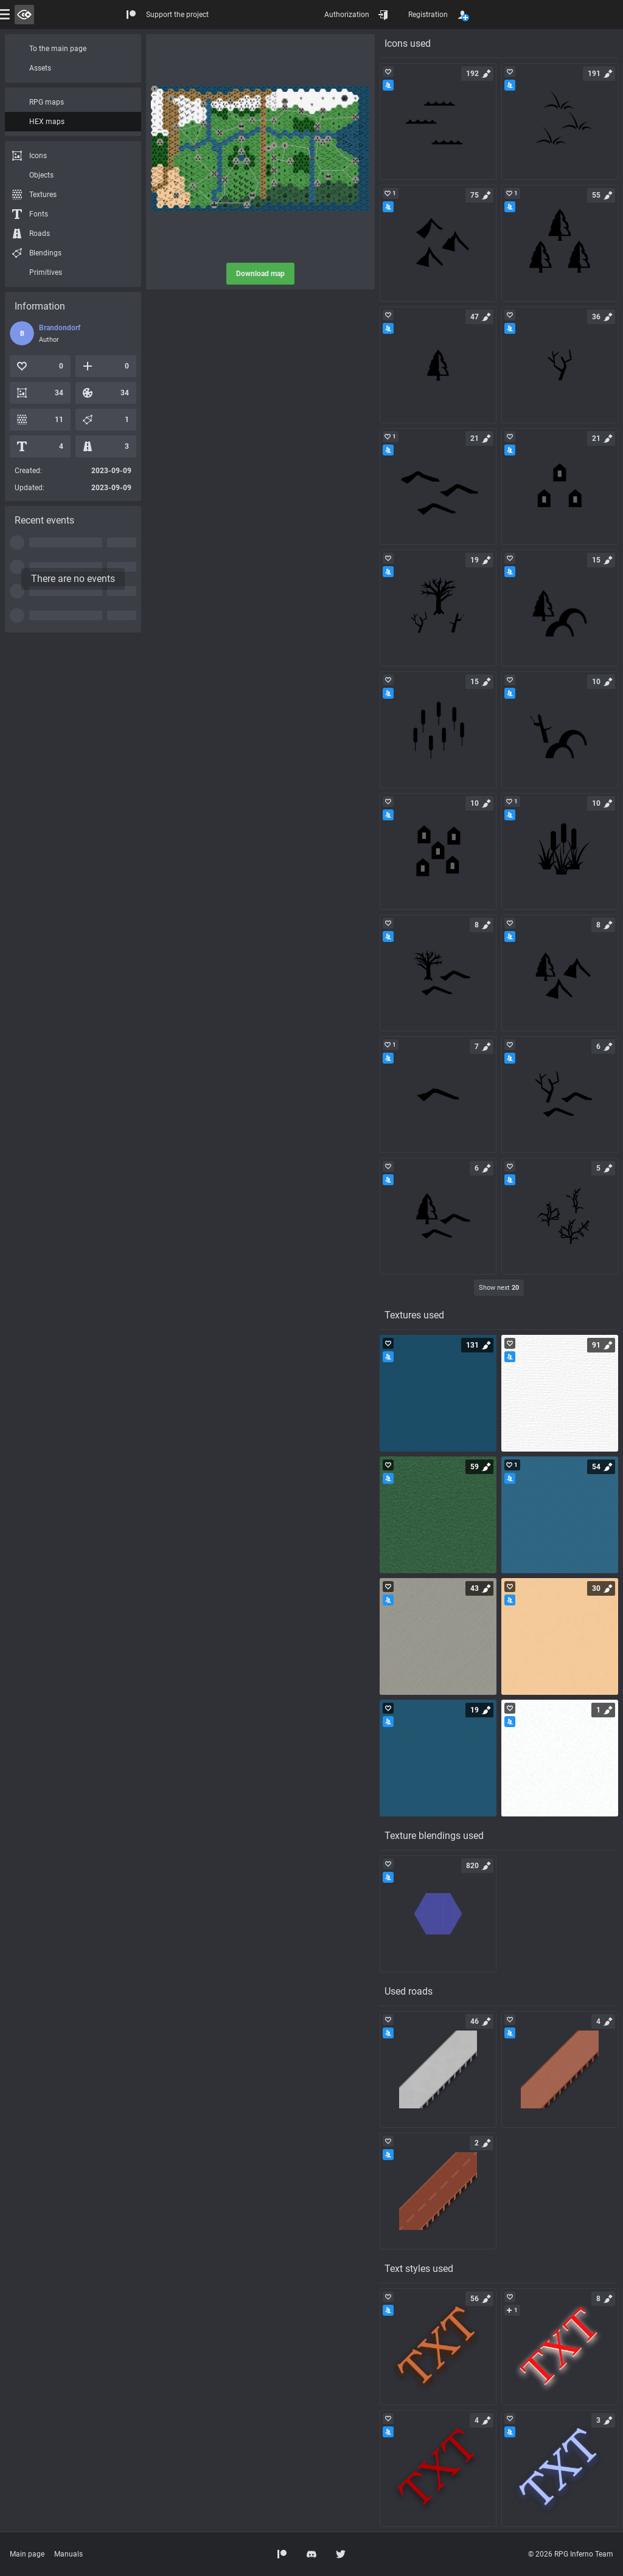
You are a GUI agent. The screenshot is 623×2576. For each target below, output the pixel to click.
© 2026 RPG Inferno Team (570, 2554)
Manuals (68, 2554)
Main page (27, 2554)
